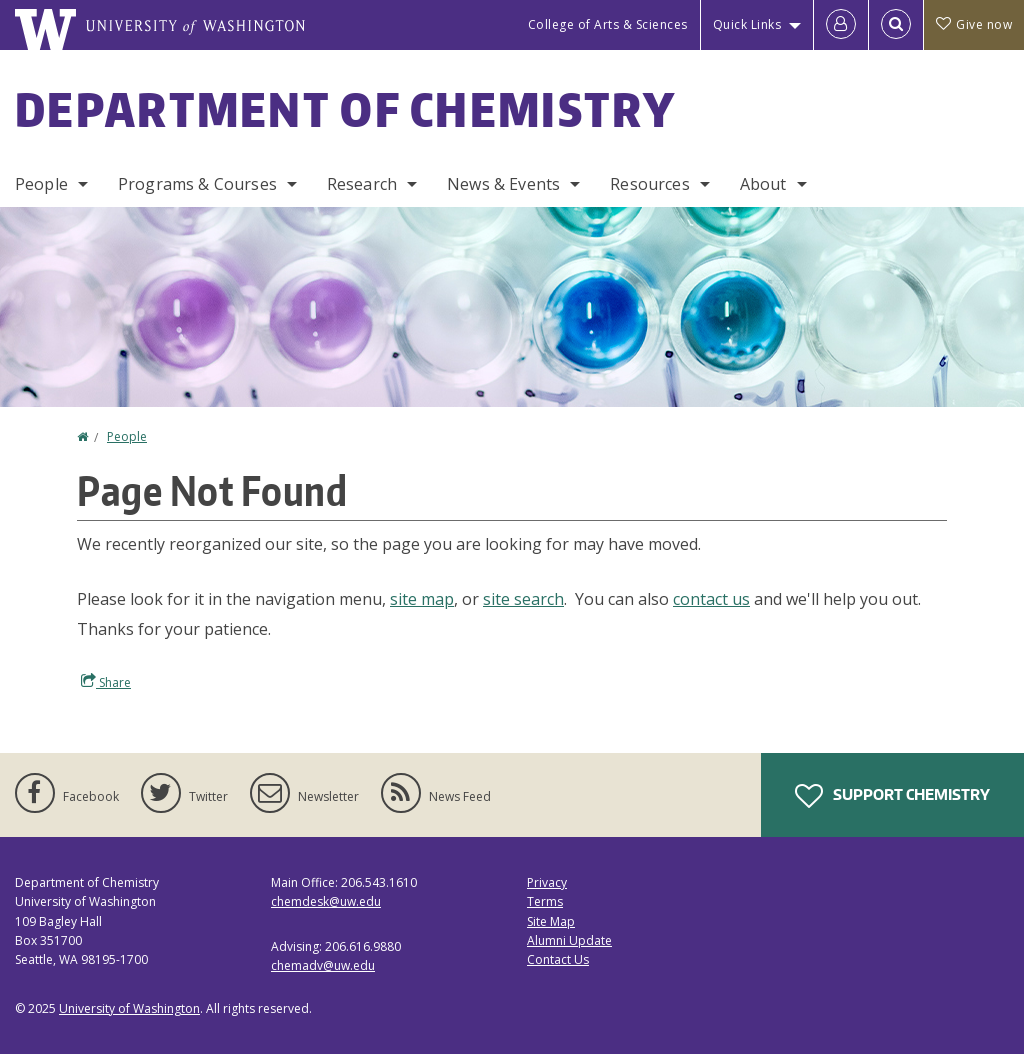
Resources (649, 184)
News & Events (503, 184)
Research (362, 184)
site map (422, 599)
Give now (974, 24)
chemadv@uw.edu (323, 965)
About (763, 184)
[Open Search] (896, 25)
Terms (545, 901)
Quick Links (747, 24)
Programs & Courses (197, 184)
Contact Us (558, 959)
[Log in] (841, 25)
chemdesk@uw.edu (326, 901)
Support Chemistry (892, 796)
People (41, 184)
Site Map (551, 921)
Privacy (547, 882)
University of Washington (129, 1008)
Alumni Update (569, 940)
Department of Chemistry (345, 109)
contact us (711, 599)
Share (106, 682)
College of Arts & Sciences (608, 24)
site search (523, 599)
